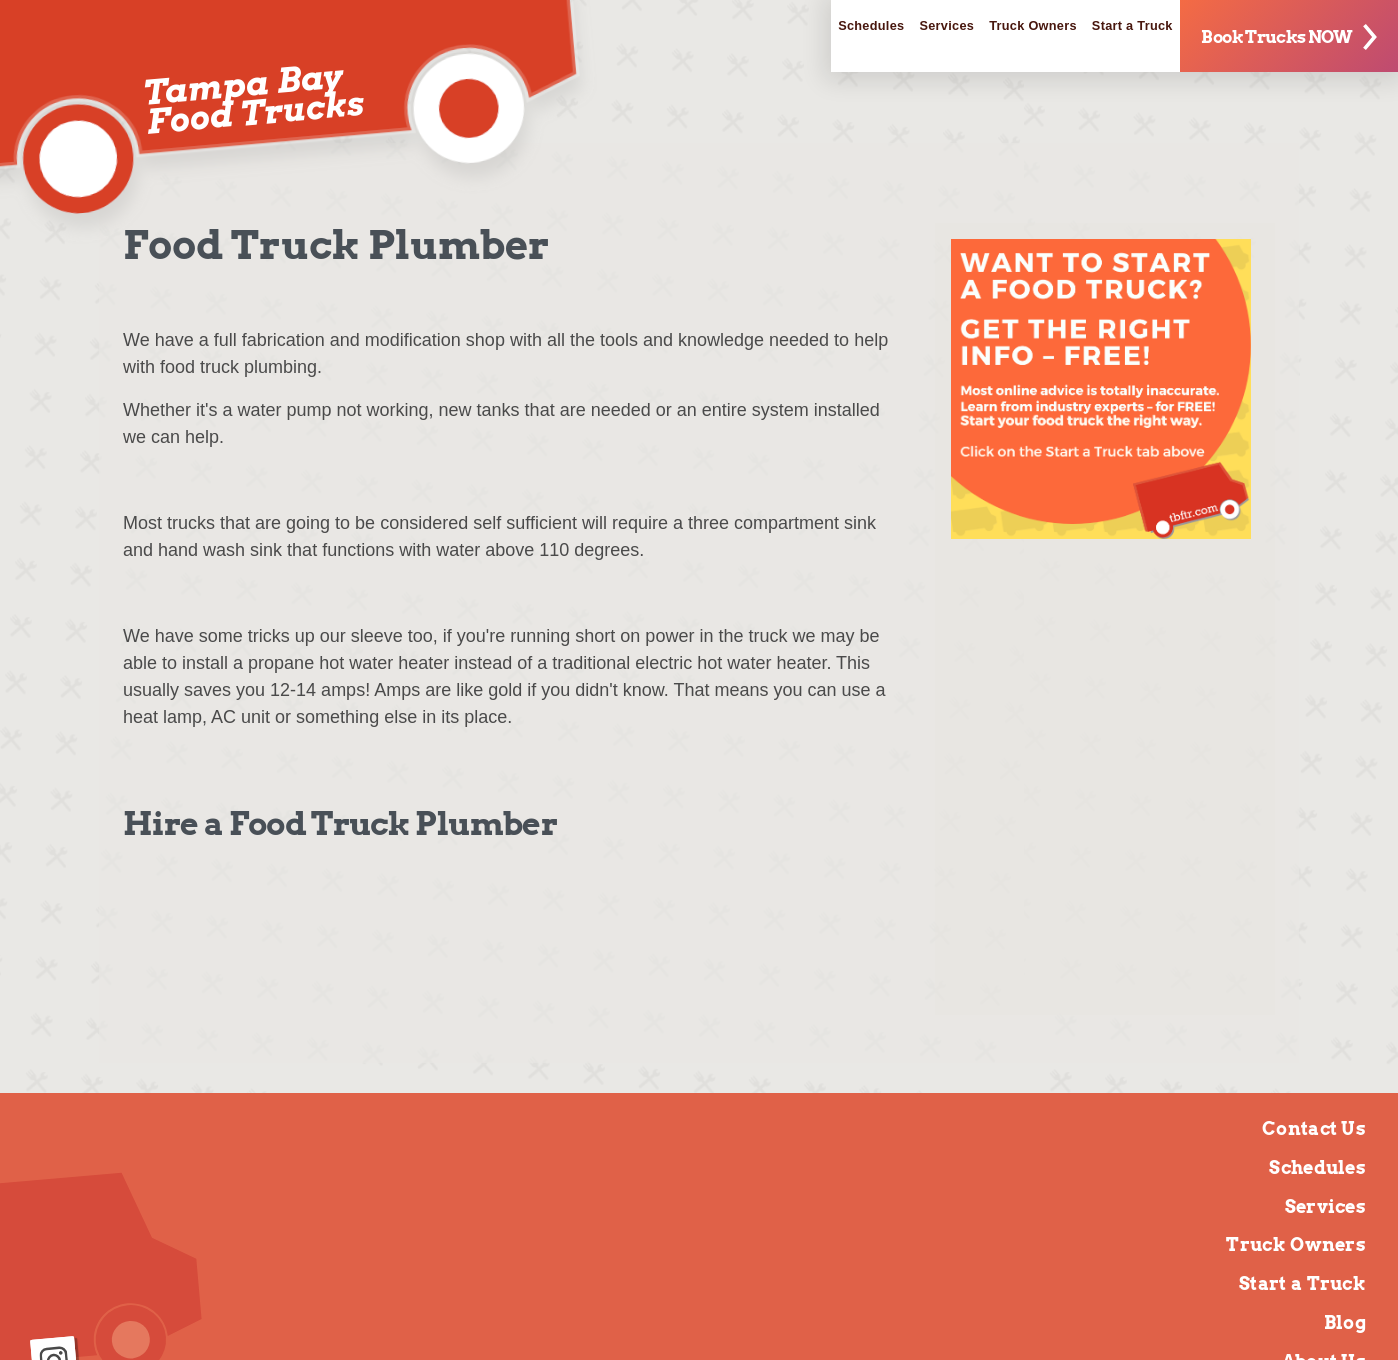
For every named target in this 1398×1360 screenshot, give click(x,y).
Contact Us (1314, 1128)
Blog (1345, 1322)
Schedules (730, 30)
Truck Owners (959, 30)
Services (837, 30)
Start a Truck (1096, 30)
